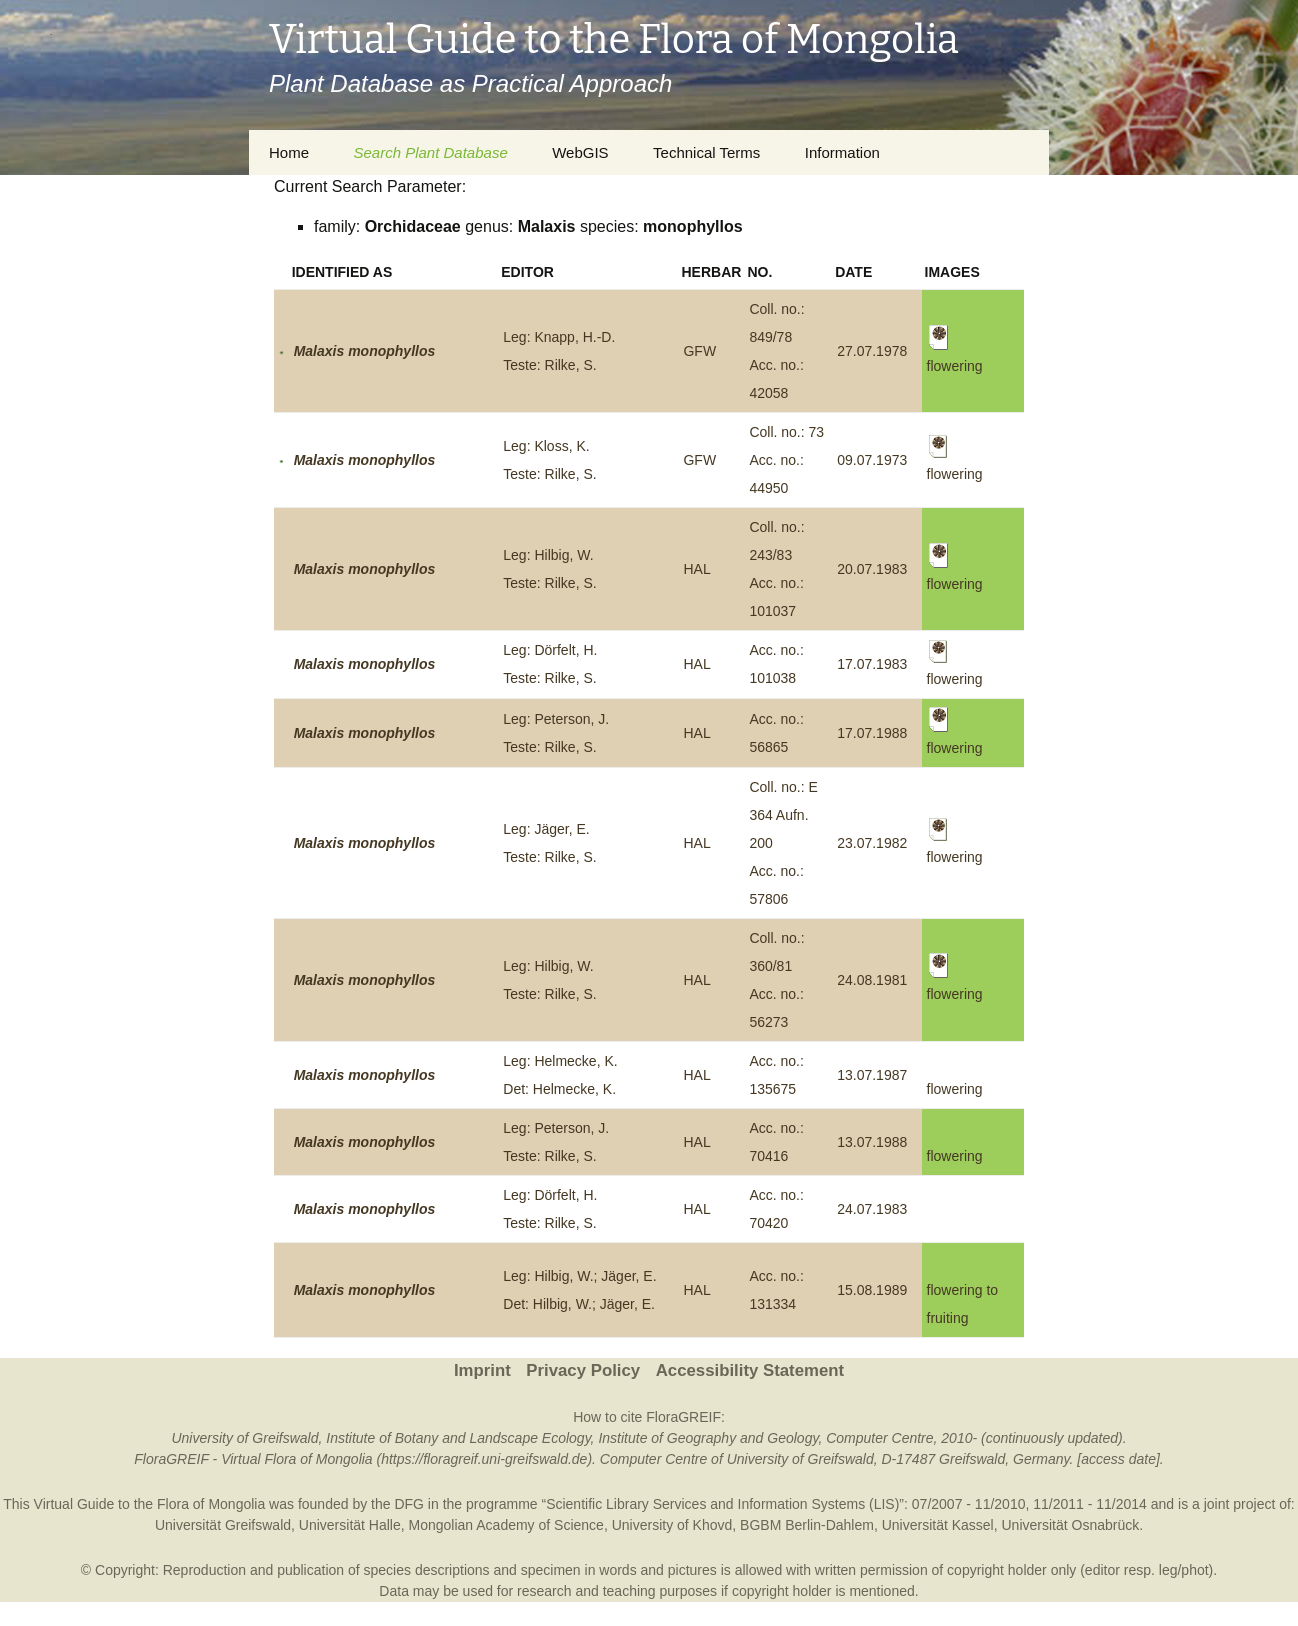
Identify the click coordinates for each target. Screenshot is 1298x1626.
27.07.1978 (872, 351)
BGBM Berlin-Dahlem (807, 1525)
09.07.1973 (872, 460)
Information (842, 152)
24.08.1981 (872, 980)
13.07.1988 (872, 1142)
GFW (699, 351)
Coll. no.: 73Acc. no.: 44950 (786, 460)
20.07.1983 (872, 569)
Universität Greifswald (223, 1525)
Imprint (482, 1370)
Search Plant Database (430, 152)
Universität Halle (350, 1525)
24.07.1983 (872, 1209)
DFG (409, 1504)
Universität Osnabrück (1071, 1525)
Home (289, 152)
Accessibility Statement (750, 1370)
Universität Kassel (938, 1525)
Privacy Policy (583, 1370)
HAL (696, 569)
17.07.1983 (872, 664)
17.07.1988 (872, 733)
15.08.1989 (872, 1290)
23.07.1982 (872, 843)
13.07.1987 (872, 1075)
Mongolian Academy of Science (506, 1525)
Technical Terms (706, 152)
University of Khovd (672, 1525)
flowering (955, 1089)
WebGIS (580, 152)
